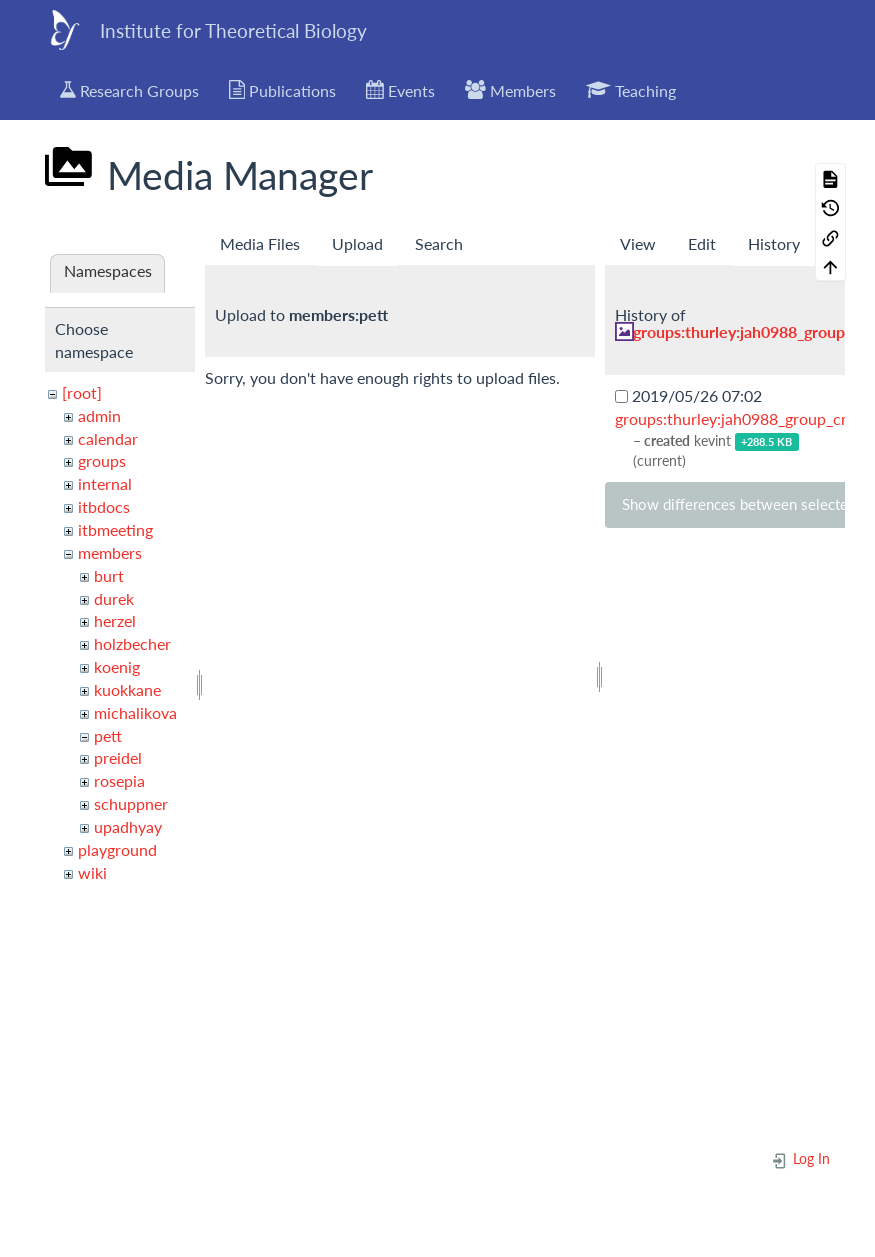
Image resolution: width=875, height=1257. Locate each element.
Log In (800, 1158)
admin (99, 415)
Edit (702, 243)
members (110, 552)
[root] (82, 392)
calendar (108, 438)
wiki (92, 872)
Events (400, 90)
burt (109, 575)
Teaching (631, 90)
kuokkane (127, 689)
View (638, 243)
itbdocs (104, 506)
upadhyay (128, 826)
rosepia (119, 780)
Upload (357, 243)
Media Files (260, 243)
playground (117, 849)
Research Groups (129, 90)
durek (114, 598)
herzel (115, 620)
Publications (283, 90)
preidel (118, 757)
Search (439, 243)
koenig (117, 666)
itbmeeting (115, 529)
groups (102, 460)
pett (108, 735)
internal (105, 483)
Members (510, 90)
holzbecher (132, 643)
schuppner (131, 803)
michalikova (135, 712)
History (774, 243)
